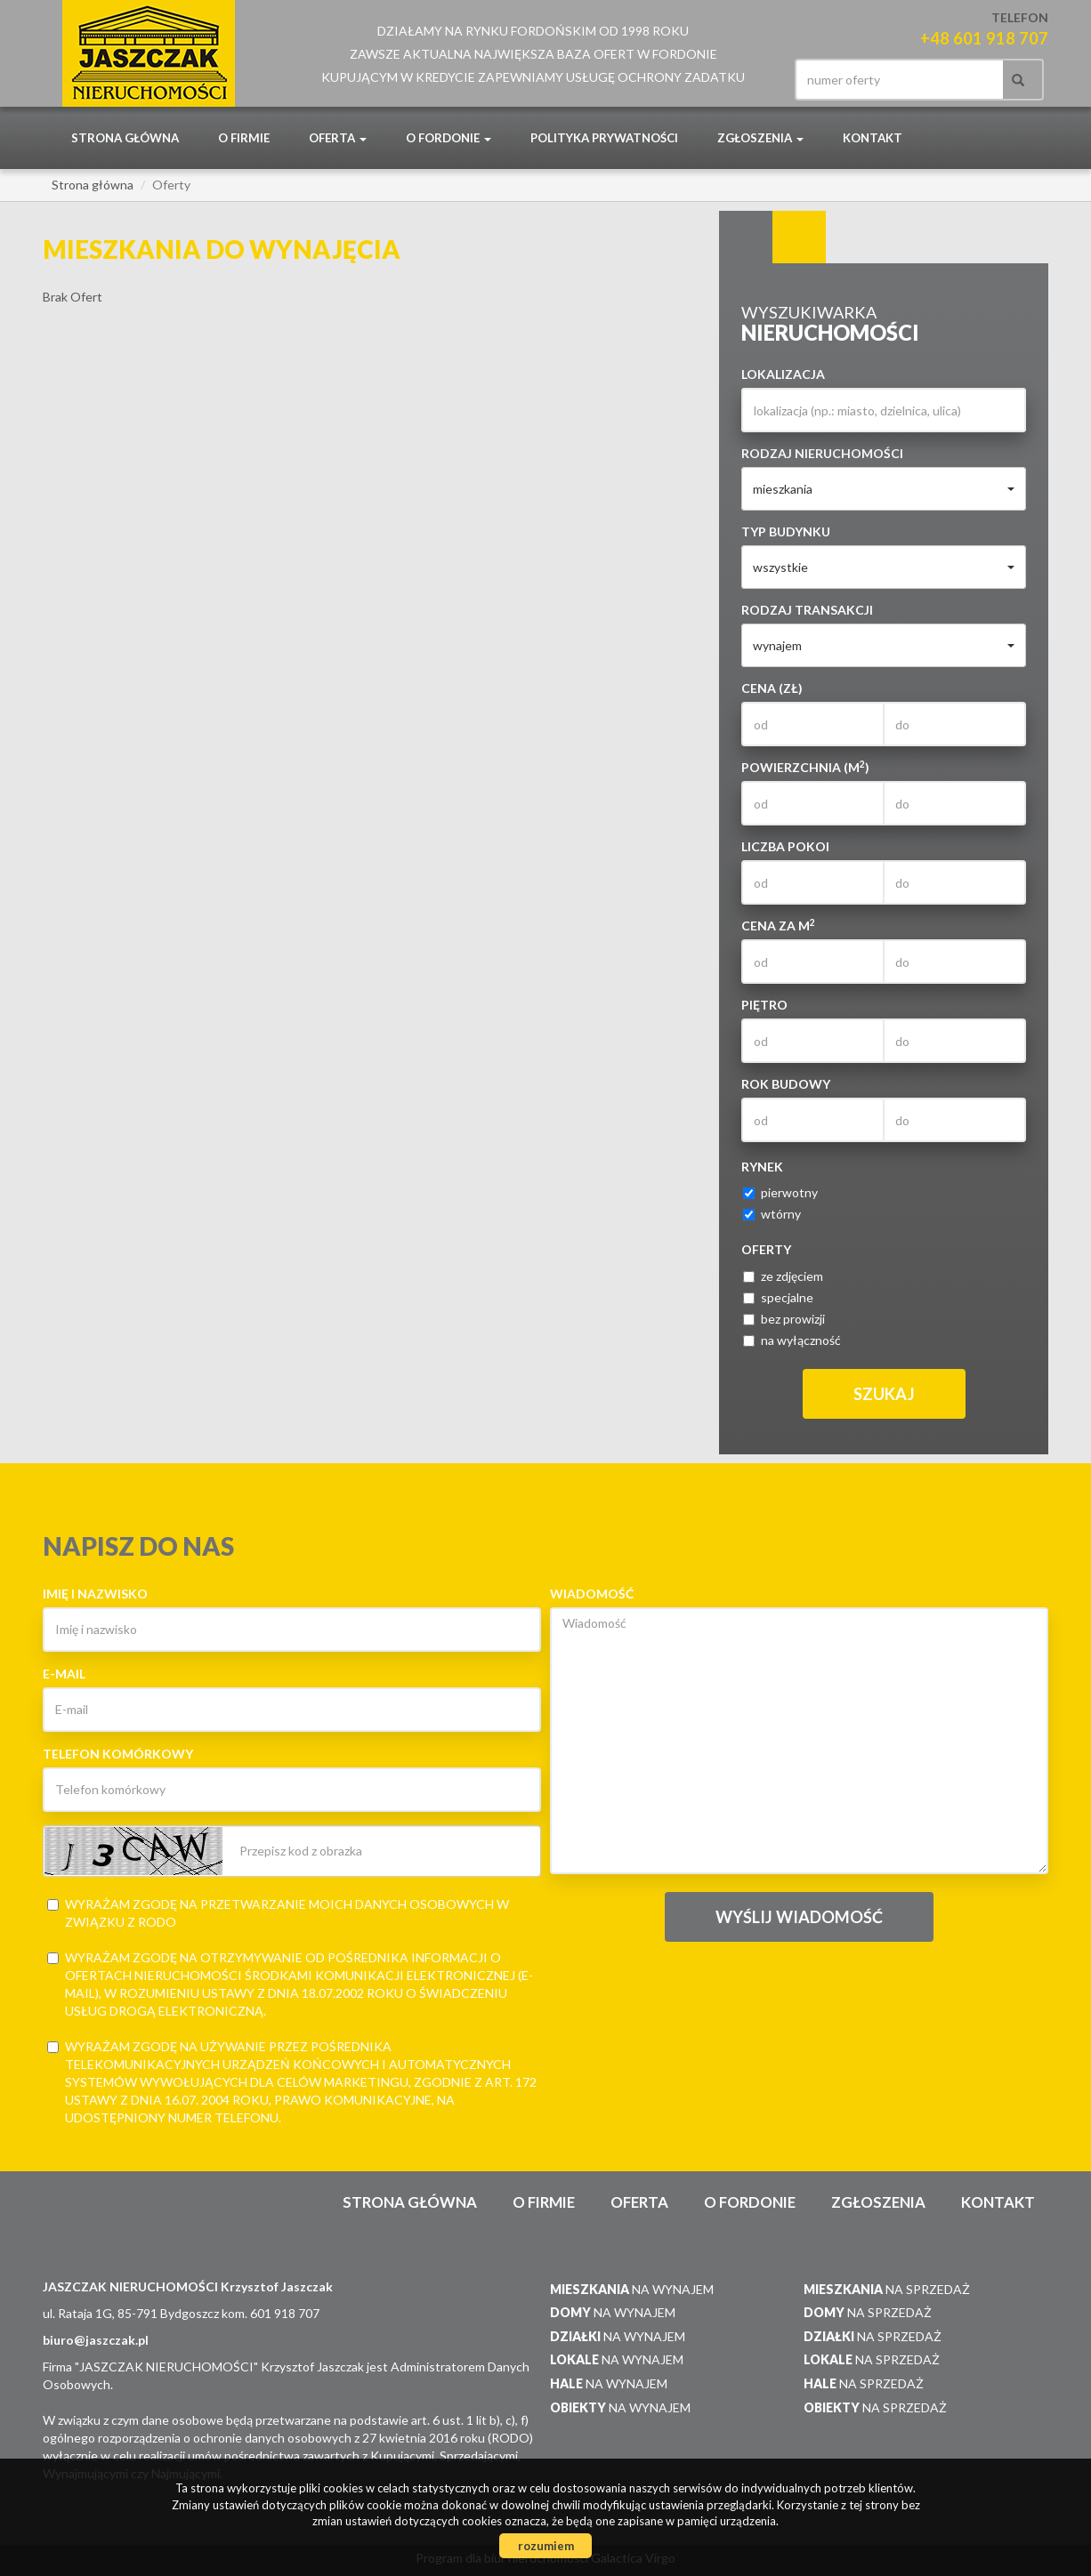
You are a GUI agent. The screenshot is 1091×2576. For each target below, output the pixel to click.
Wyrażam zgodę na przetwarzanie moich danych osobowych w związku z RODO (278, 1912)
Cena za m (778, 925)
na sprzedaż (887, 2289)
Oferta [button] (338, 138)
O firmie (244, 138)
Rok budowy (785, 1083)
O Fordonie (750, 2202)
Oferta (639, 2202)
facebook (772, 80)
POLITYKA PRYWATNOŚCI (604, 138)
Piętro (764, 1004)
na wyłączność (792, 1340)
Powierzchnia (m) (805, 767)
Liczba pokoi (785, 846)
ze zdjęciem (783, 1276)
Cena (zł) (772, 688)
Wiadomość (592, 1593)
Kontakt (872, 138)
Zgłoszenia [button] (760, 138)
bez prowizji (784, 1318)
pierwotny (780, 1192)
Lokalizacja (783, 374)
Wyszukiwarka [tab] (745, 237)
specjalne (778, 1297)
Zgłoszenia (878, 2202)
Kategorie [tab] (799, 237)
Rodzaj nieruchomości (822, 453)
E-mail (64, 1673)
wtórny (772, 1213)
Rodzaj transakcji (807, 609)
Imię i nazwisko (95, 1593)
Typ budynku (785, 531)
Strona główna (125, 138)
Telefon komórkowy (118, 1753)
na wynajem (632, 2289)
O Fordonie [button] (448, 138)
